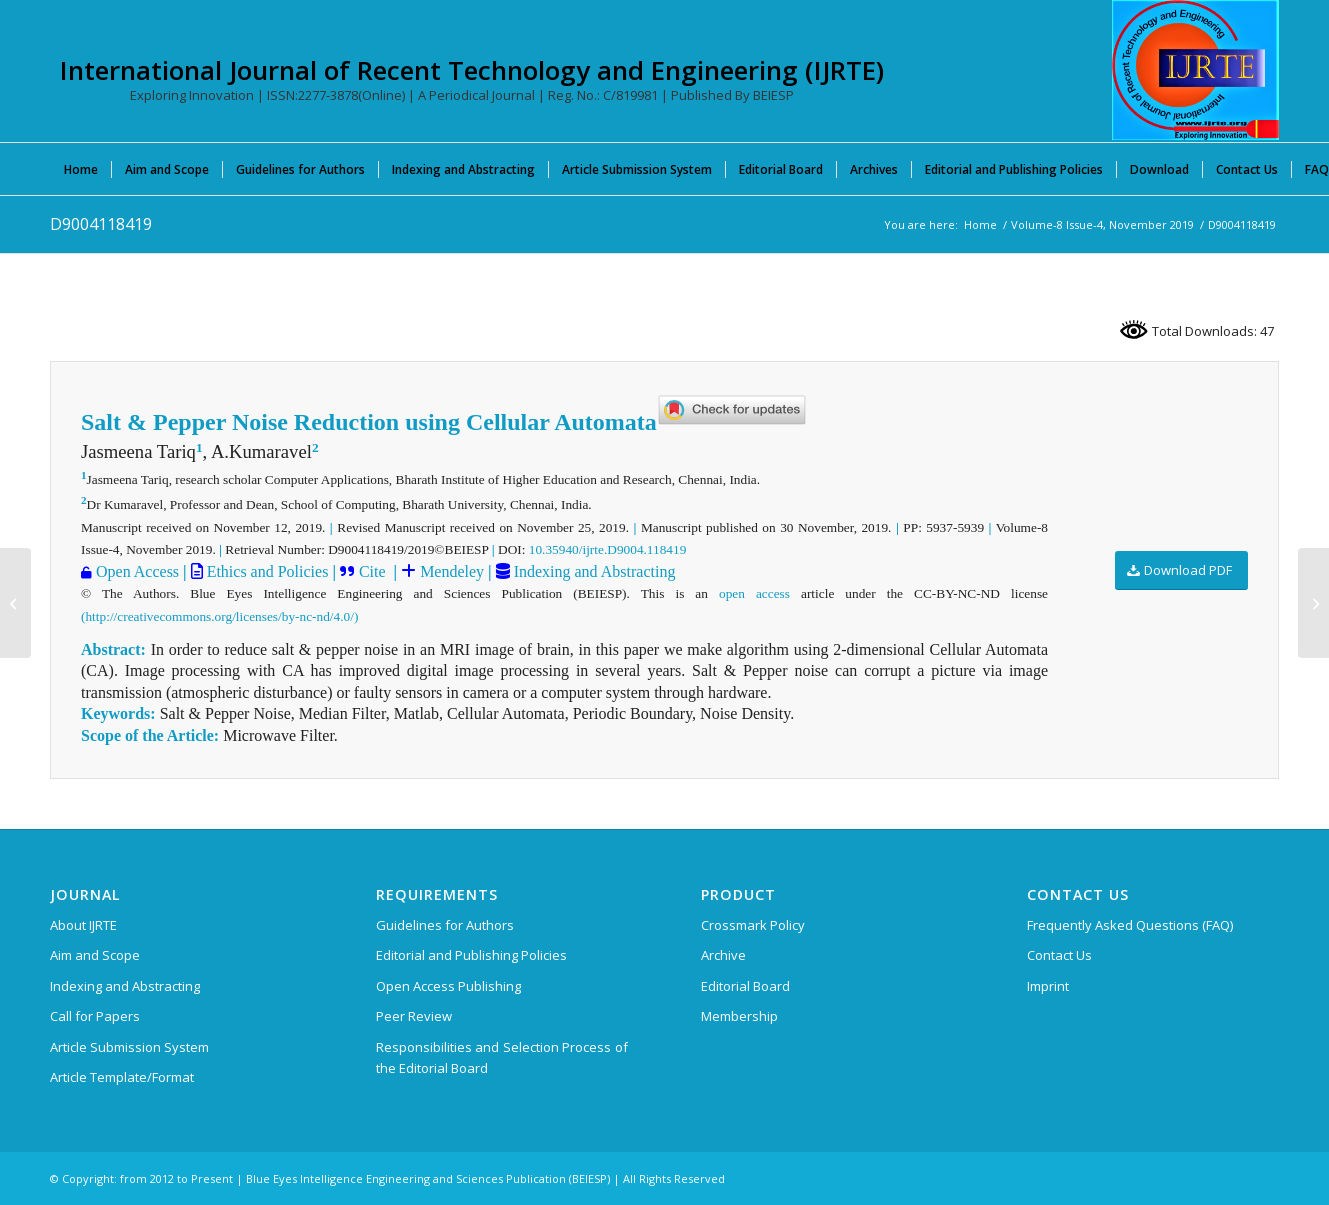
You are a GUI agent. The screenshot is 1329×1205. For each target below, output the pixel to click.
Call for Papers (95, 1016)
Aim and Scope (95, 955)
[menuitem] (81, 169)
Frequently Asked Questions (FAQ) (1130, 925)
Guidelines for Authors (445, 925)
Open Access (137, 571)
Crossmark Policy (753, 925)
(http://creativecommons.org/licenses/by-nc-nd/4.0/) (219, 616)
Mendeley (450, 571)
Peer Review (414, 1016)
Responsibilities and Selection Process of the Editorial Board (502, 1057)
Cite (372, 571)
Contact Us (1059, 955)
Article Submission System (129, 1047)
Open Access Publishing (448, 986)
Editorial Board (745, 986)
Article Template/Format (122, 1077)
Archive (723, 955)
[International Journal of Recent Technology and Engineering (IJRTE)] (1195, 70)
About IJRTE (83, 925)
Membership (739, 1016)
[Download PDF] (1181, 570)
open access (754, 593)
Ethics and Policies (266, 571)
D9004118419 (101, 224)
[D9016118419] (1313, 603)
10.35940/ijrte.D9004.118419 (608, 549)
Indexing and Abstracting (593, 571)
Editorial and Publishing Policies (471, 955)
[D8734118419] (15, 603)
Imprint (1048, 986)
